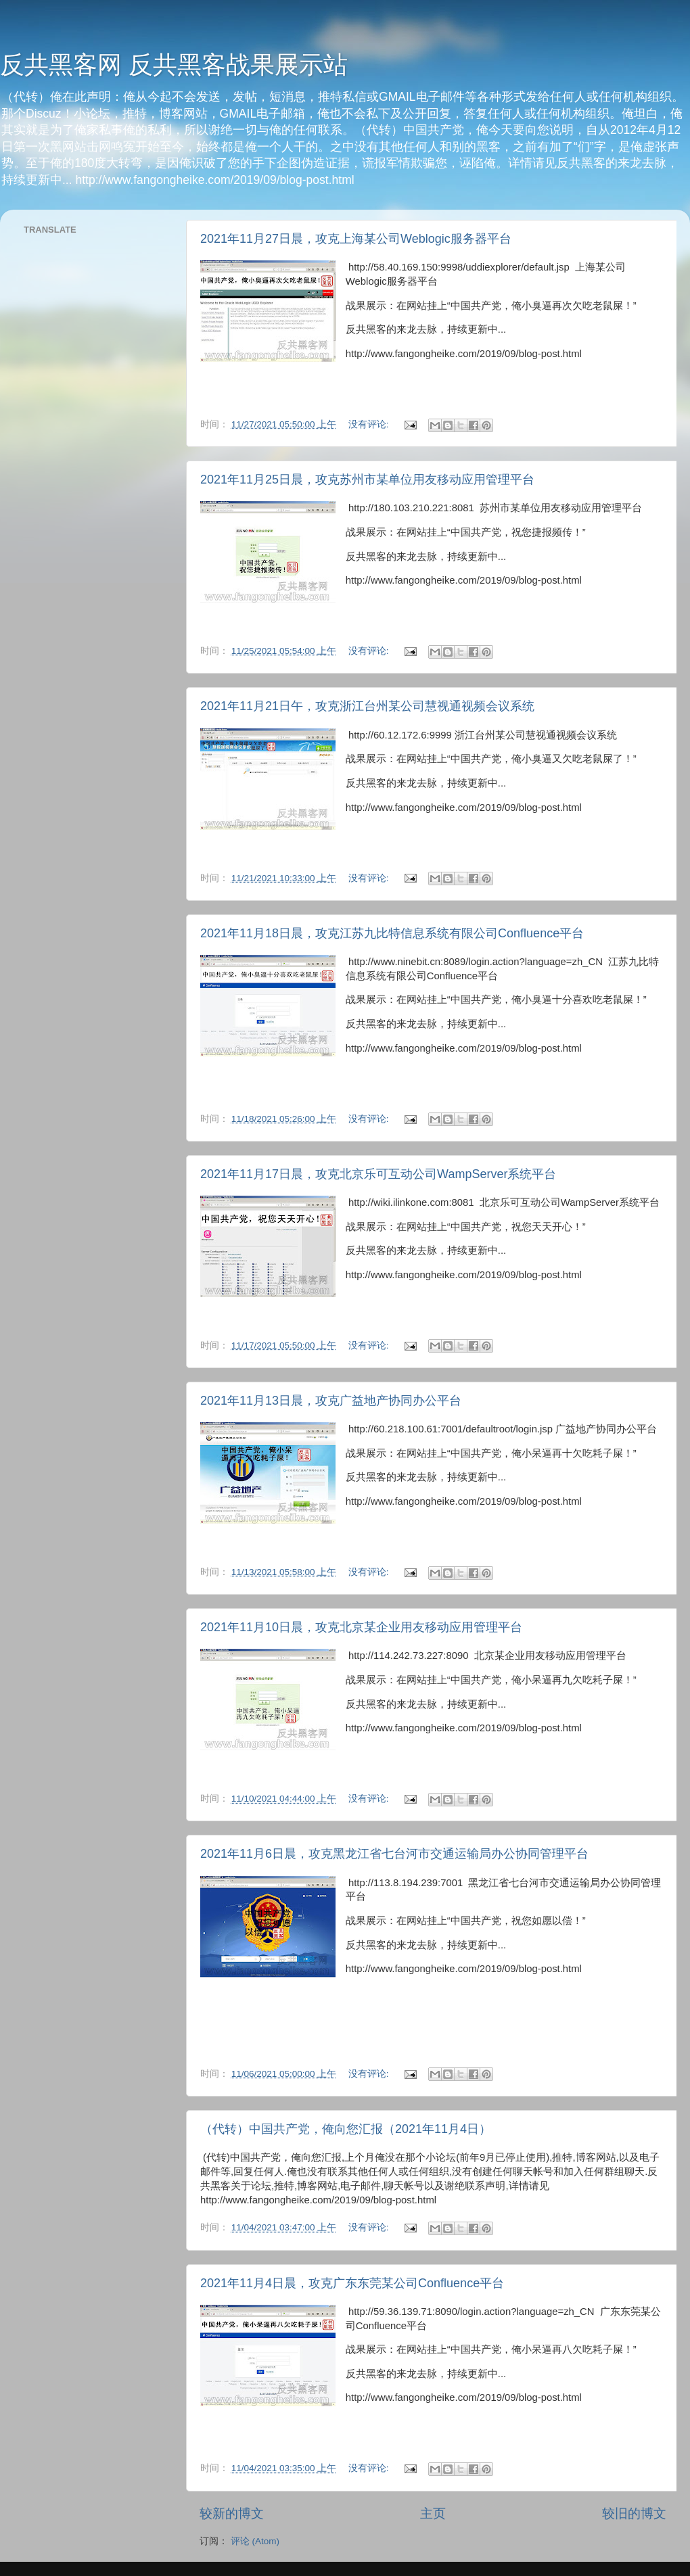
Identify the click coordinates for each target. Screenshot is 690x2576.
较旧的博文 (634, 2513)
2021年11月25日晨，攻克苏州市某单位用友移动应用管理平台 (367, 479)
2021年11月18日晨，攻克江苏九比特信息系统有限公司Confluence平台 (392, 933)
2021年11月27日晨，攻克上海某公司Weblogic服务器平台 (355, 238)
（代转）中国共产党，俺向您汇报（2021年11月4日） (345, 2129)
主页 (433, 2513)
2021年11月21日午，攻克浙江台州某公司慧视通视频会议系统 (367, 706)
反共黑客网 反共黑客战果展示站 (174, 64)
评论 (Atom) (255, 2541)
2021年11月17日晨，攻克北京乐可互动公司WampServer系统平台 (378, 1174)
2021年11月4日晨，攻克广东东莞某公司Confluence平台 (352, 2283)
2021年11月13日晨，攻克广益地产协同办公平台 (330, 1400)
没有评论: (370, 424)
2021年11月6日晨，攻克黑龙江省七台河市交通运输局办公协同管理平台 (394, 1853)
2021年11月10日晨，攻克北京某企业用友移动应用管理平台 (361, 1627)
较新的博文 (232, 2513)
